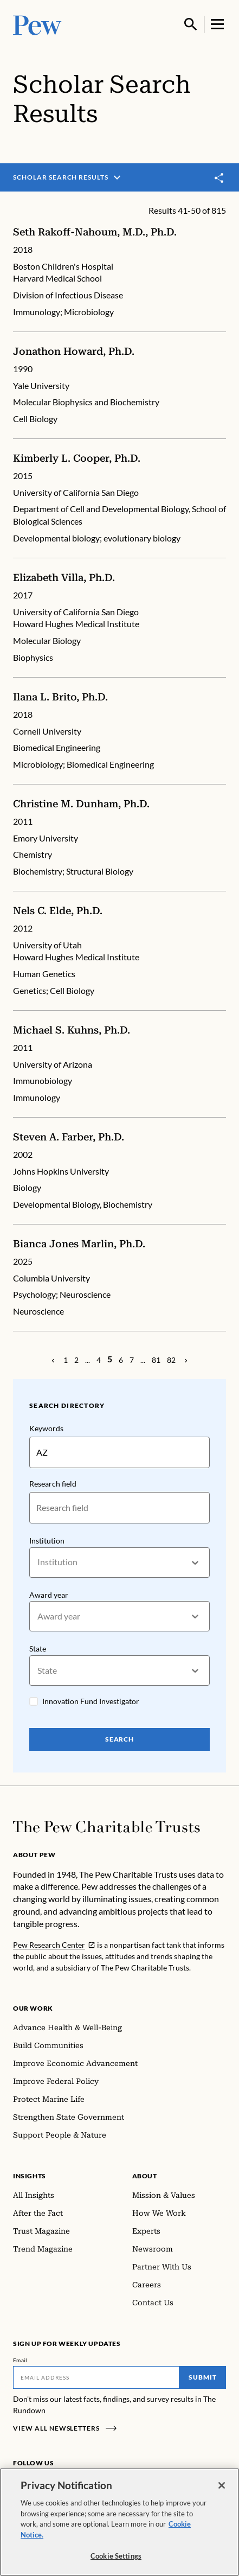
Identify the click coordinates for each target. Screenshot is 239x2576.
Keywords (46, 1428)
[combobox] (38, 1562)
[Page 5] (109, 1359)
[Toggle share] (219, 178)
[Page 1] (65, 1360)
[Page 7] (132, 1360)
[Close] (222, 2485)
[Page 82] (171, 1360)
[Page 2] (76, 1360)
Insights (29, 2176)
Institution (46, 1540)
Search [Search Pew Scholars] (119, 1739)
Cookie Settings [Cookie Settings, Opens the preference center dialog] (116, 2556)
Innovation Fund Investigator (90, 1701)
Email (20, 2360)
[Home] (106, 1827)
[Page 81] (156, 1360)
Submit (203, 2377)
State (37, 1649)
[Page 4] (98, 1360)
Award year (48, 1594)
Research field (52, 1483)
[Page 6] (121, 1360)
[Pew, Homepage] (37, 24)
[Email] (96, 2377)
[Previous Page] (53, 1360)
